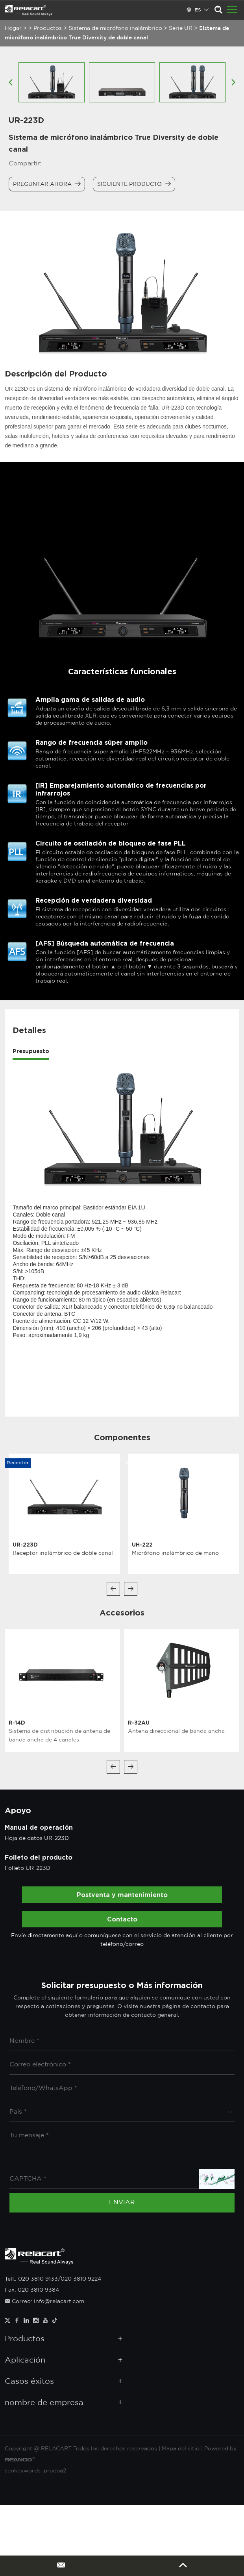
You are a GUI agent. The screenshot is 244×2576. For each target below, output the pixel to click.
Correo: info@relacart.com (44, 2301)
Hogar (13, 28)
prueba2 (55, 2470)
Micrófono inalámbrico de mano (175, 1553)
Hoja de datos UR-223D (37, 1838)
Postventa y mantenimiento (122, 1894)
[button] (113, 1589)
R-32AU (139, 1722)
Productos (47, 28)
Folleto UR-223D (27, 1868)
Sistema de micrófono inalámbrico (115, 28)
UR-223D (25, 1544)
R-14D (17, 1722)
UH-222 (142, 1544)
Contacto (122, 1919)
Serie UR (180, 28)
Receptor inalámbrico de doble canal (63, 1553)
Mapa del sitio (181, 2448)
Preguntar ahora (47, 184)
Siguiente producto (134, 184)
